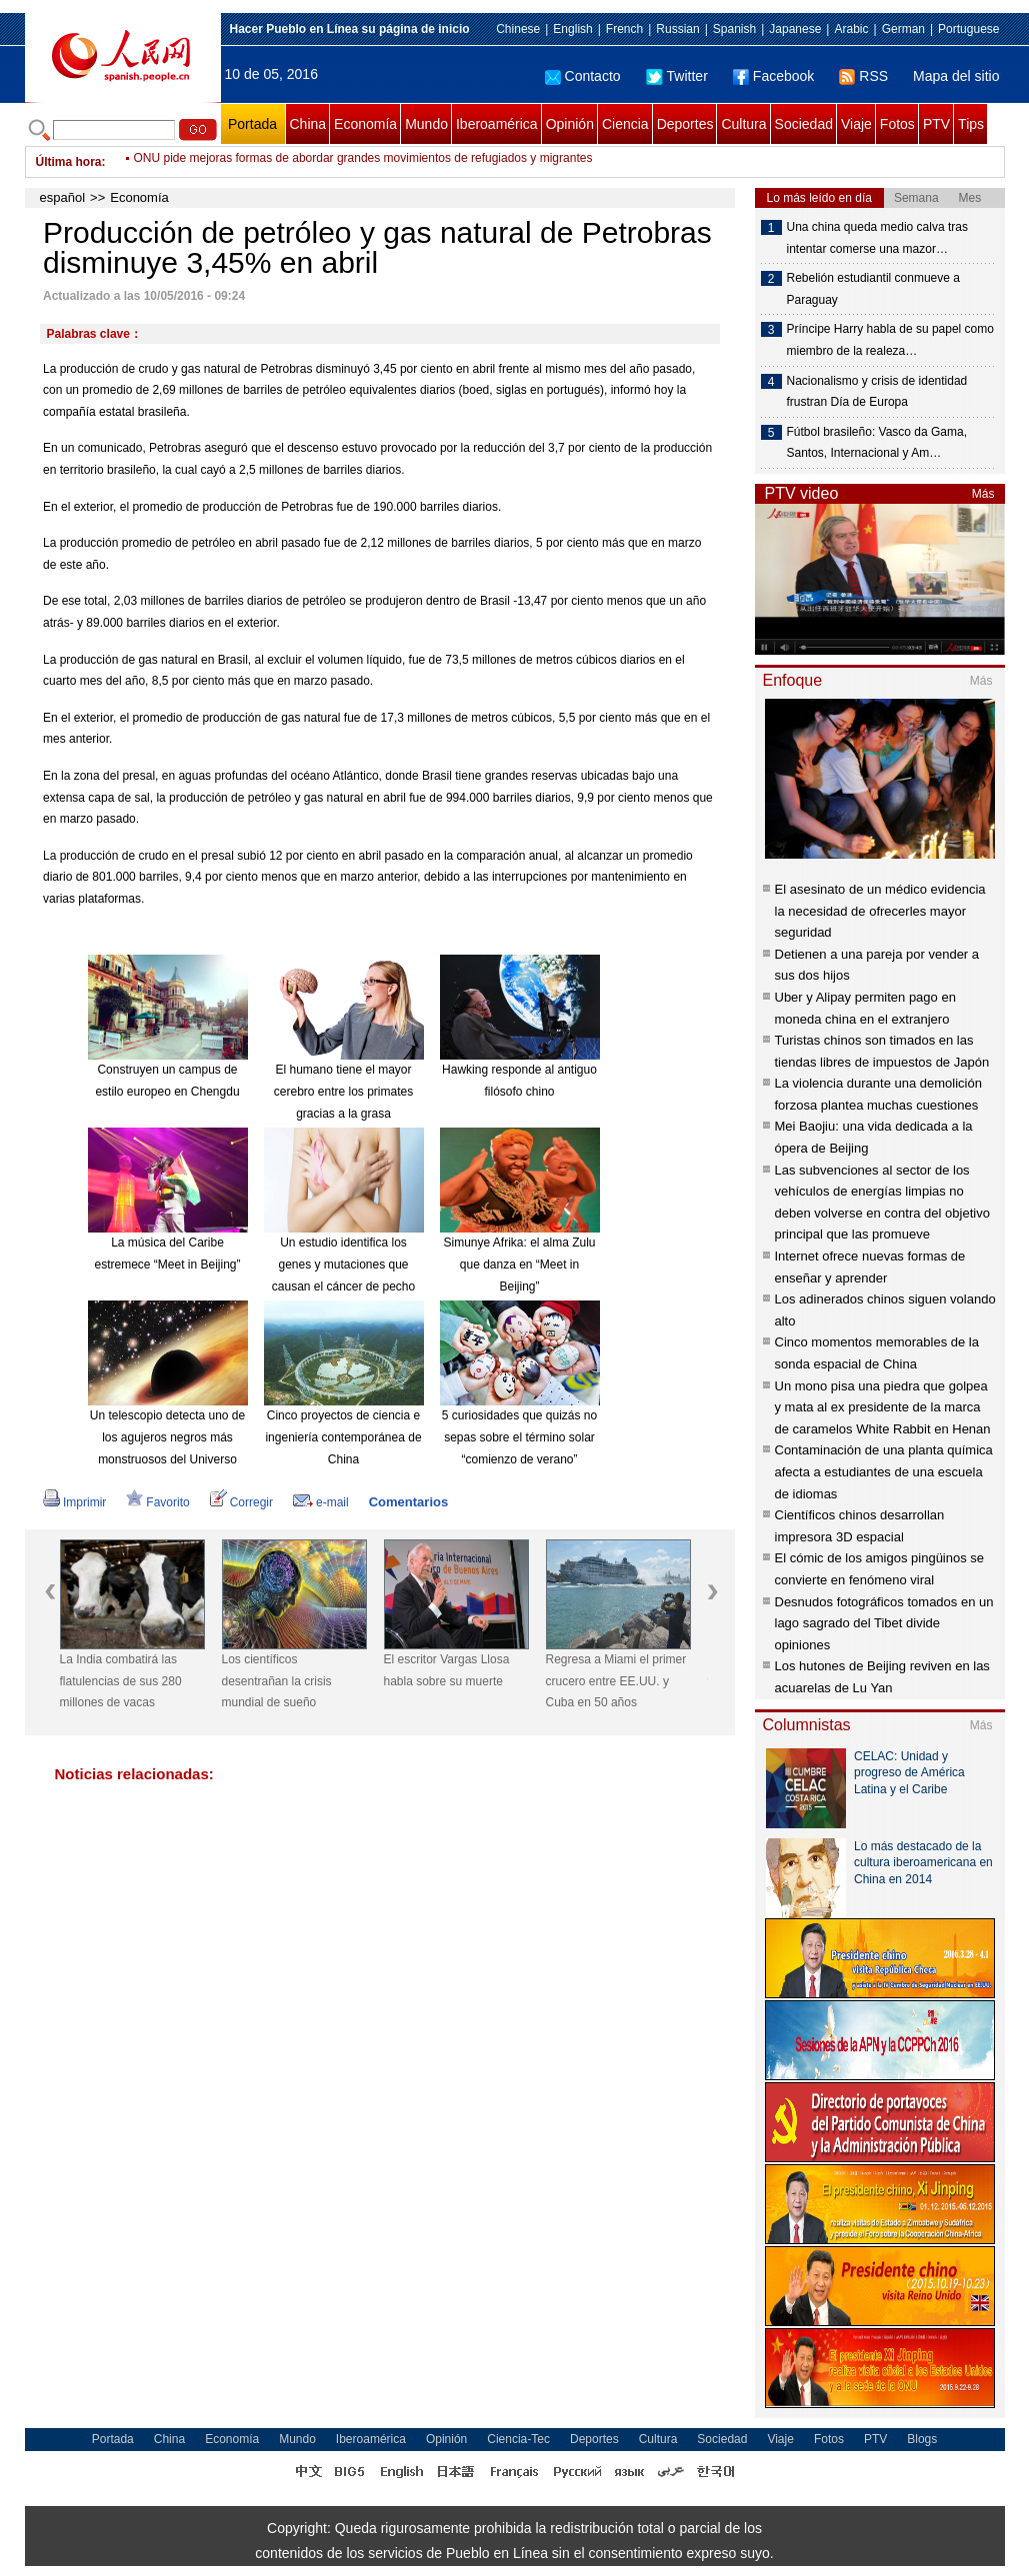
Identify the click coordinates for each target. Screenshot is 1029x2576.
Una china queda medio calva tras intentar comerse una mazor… (877, 238)
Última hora (69, 162)
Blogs (922, 2439)
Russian (677, 29)
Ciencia (625, 124)
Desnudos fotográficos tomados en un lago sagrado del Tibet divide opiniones (884, 1623)
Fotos (897, 124)
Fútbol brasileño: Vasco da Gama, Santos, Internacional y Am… (877, 443)
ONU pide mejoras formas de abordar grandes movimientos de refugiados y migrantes (363, 162)
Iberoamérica (497, 124)
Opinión (570, 124)
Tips (971, 124)
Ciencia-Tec (518, 2439)
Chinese (518, 29)
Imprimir (74, 1502)
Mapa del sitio (956, 76)
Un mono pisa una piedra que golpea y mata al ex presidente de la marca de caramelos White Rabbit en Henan (883, 1407)
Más (983, 494)
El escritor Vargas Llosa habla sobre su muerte (447, 1670)
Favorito (157, 1502)
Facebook (773, 76)
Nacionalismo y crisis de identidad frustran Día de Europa (877, 392)
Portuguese (968, 29)
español (63, 197)
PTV (936, 124)
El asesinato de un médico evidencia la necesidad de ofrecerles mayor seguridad (880, 911)
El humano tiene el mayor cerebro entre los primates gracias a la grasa (343, 1091)
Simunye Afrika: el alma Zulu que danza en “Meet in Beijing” (519, 1264)
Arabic (851, 29)
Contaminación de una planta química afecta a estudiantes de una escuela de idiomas (884, 1471)
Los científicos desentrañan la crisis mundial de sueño (277, 1680)
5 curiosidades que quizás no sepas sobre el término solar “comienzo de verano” (519, 1436)
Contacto (583, 76)
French (624, 29)
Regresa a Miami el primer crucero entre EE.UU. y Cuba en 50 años (616, 1680)
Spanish (734, 29)
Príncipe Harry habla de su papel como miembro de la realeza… (890, 340)
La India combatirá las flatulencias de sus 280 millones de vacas (121, 1680)
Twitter (677, 76)
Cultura (743, 124)
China (308, 124)
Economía (365, 124)
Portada (252, 124)
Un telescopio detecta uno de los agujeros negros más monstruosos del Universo (167, 1436)
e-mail (321, 1502)
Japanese (795, 29)
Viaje (856, 124)
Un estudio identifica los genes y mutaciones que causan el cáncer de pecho (343, 1264)
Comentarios (408, 1501)
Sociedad (804, 124)
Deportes (685, 124)
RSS (863, 76)
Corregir (241, 1502)
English (572, 29)
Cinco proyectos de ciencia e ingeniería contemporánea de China (343, 1436)
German (903, 29)
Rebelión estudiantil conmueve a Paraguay (873, 289)
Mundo (426, 124)
